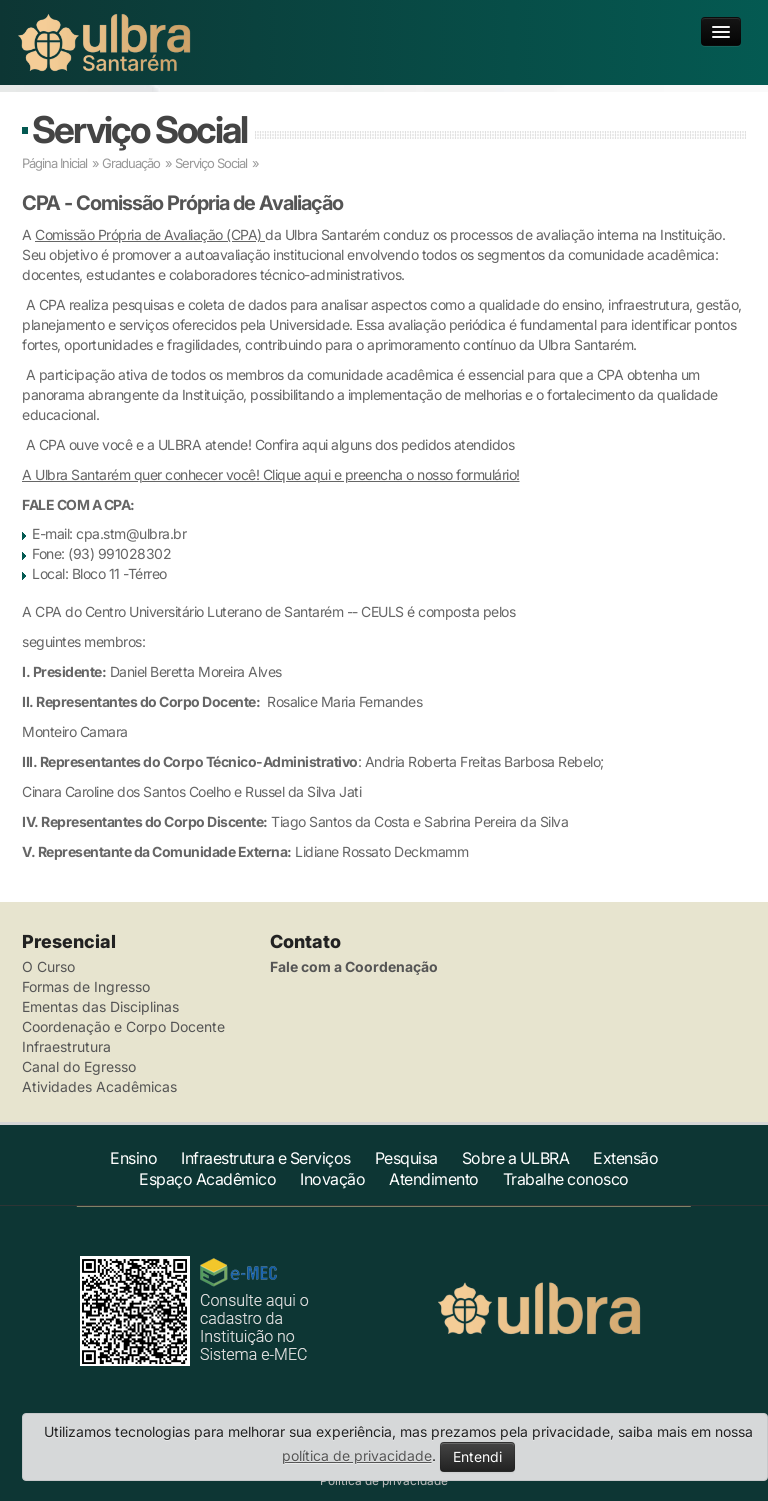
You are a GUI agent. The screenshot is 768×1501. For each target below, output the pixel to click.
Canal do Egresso (79, 1066)
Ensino (133, 1158)
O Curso (48, 966)
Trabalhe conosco (566, 1179)
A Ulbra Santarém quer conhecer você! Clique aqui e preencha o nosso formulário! (271, 474)
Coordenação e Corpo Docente (123, 1026)
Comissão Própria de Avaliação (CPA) (150, 234)
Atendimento (434, 1179)
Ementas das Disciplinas (100, 1006)
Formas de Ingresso (86, 986)
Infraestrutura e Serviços (266, 1158)
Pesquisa (406, 1158)
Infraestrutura (66, 1046)
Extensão (625, 1158)
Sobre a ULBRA (516, 1158)
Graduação (131, 163)
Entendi (477, 1456)
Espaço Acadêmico (207, 1179)
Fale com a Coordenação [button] (354, 966)
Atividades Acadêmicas (99, 1086)
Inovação (332, 1179)
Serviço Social (139, 129)
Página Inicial (54, 163)
